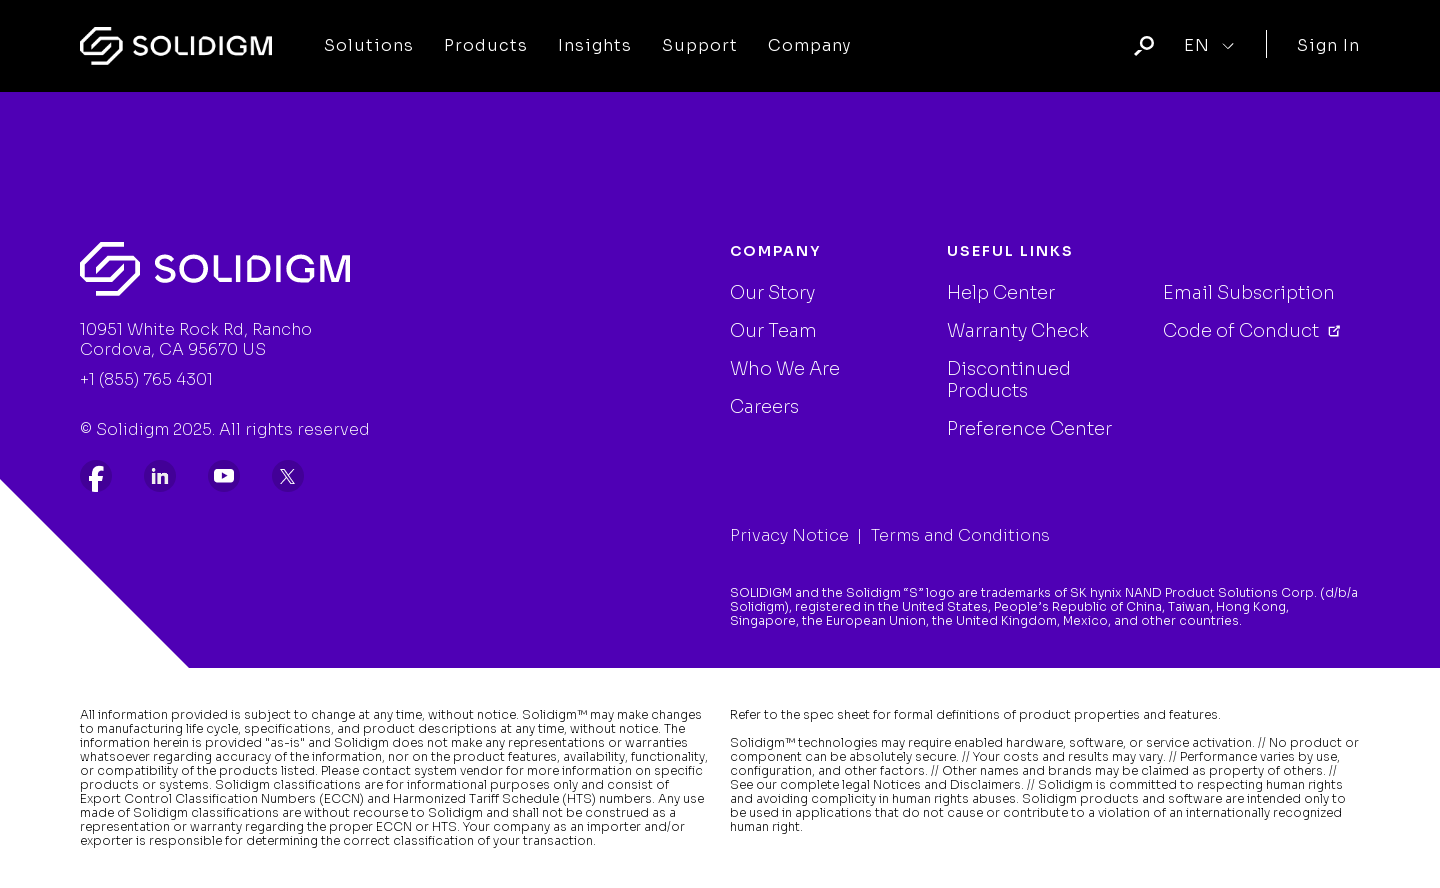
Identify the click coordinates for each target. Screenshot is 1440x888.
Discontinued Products (1009, 380)
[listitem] (96, 476)
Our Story (772, 293)
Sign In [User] (1328, 45)
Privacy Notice (789, 535)
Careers (764, 407)
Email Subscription (1249, 293)
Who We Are (785, 369)
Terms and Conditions (960, 535)
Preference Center (1029, 429)
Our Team (773, 331)
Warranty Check (1018, 331)
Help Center (1001, 293)
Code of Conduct (1243, 331)
